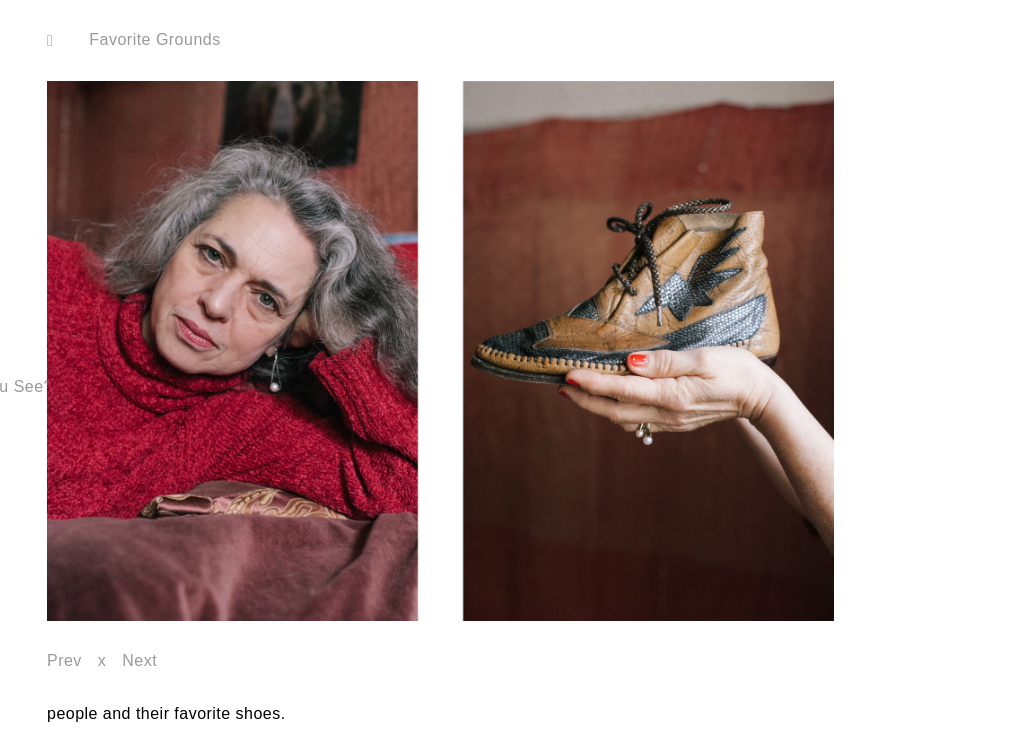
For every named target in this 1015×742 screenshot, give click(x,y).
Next (139, 660)
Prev (64, 660)
